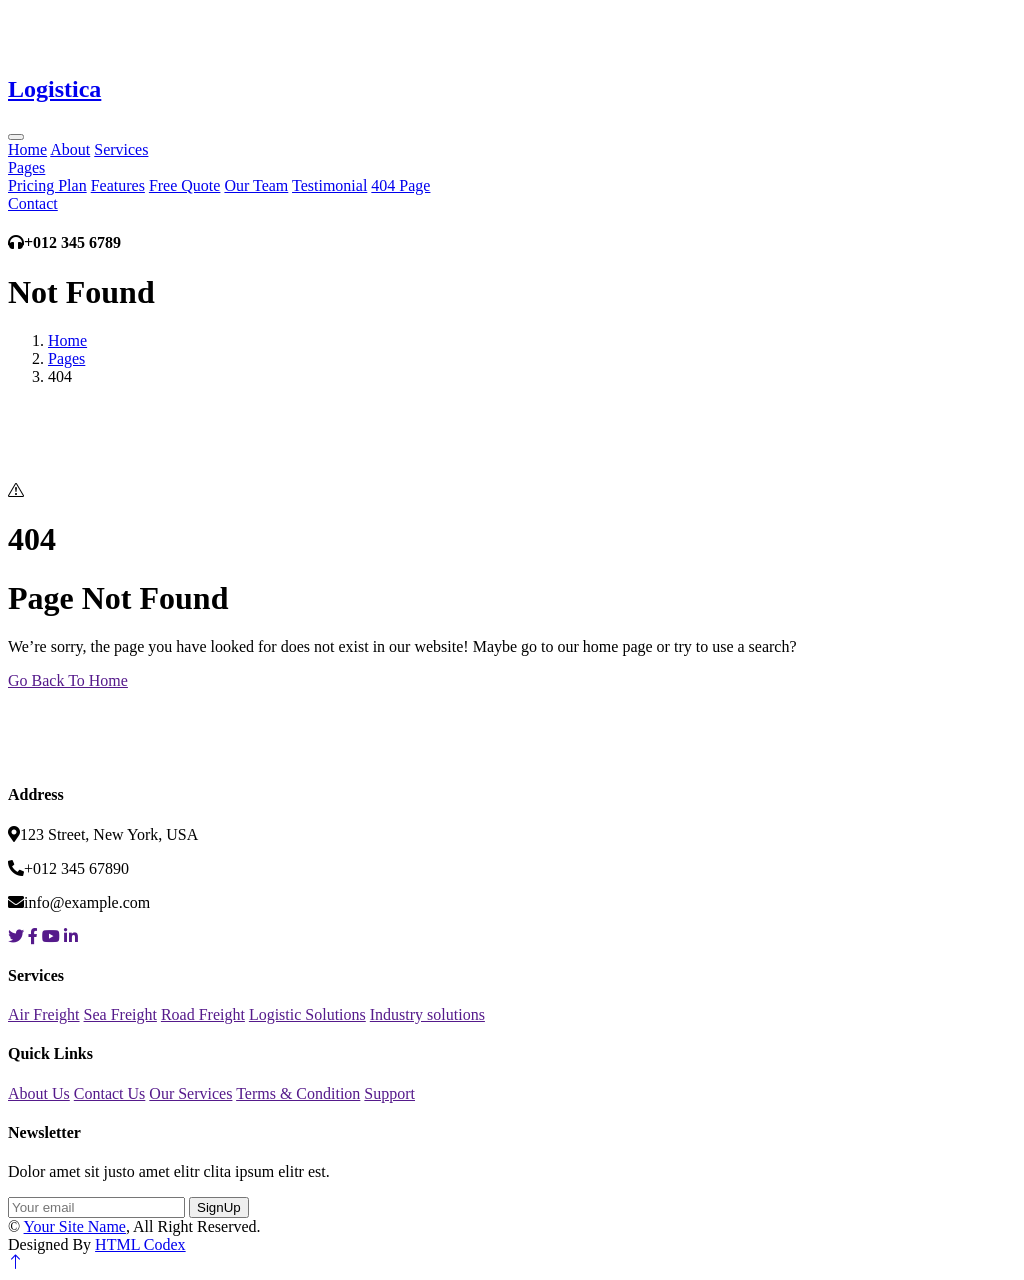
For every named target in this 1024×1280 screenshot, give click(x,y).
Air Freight (44, 1014)
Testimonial (329, 185)
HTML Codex (140, 1244)
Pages (26, 167)
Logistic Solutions (307, 1014)
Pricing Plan (47, 185)
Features (118, 185)
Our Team (256, 185)
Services (121, 149)
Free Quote (185, 185)
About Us (39, 1093)
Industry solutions (427, 1014)
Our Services (190, 1093)
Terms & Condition (298, 1093)
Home (27, 149)
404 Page (400, 185)
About (70, 149)
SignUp (219, 1207)
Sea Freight (120, 1014)
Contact (33, 203)
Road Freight (203, 1014)
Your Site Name (75, 1226)
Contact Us (110, 1093)
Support (389, 1093)
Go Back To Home (68, 680)
